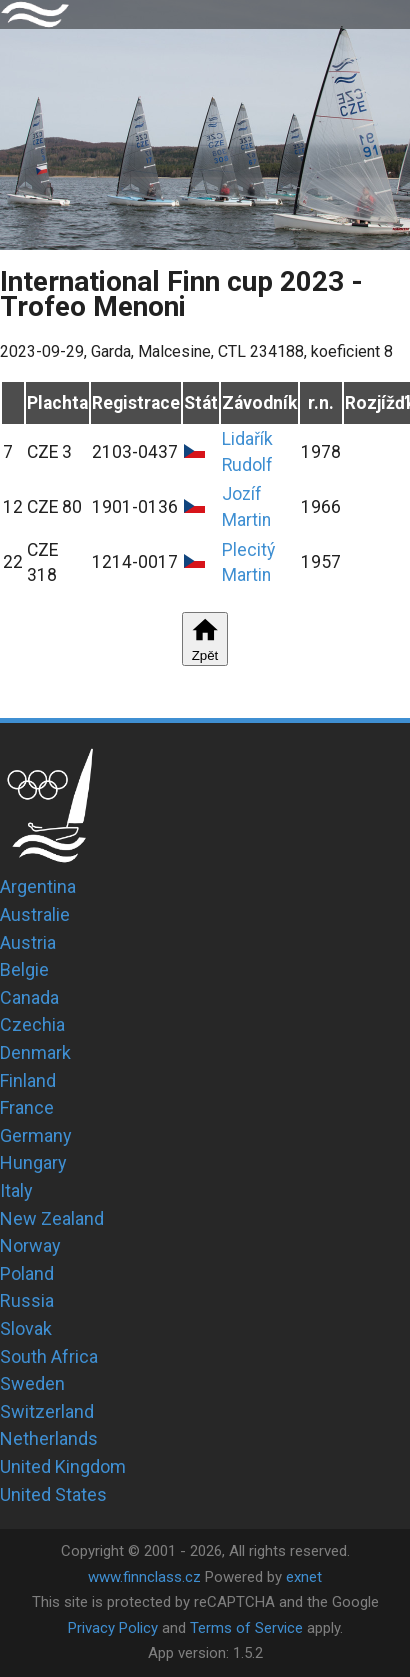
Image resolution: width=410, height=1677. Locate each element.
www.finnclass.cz (144, 1577)
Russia (27, 1300)
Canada (29, 997)
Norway (30, 1245)
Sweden (32, 1383)
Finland (28, 1080)
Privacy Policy (113, 1628)
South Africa (49, 1356)
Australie (35, 914)
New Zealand (52, 1218)
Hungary (33, 1162)
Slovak (26, 1328)
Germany (36, 1135)
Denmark (35, 1052)
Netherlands (49, 1438)
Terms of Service (246, 1628)
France (27, 1107)
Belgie (24, 969)
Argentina (38, 886)
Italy (16, 1190)
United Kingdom (63, 1466)
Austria (28, 942)
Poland (27, 1273)
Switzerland (47, 1411)
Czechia (32, 1024)
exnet (304, 1577)
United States (53, 1494)
